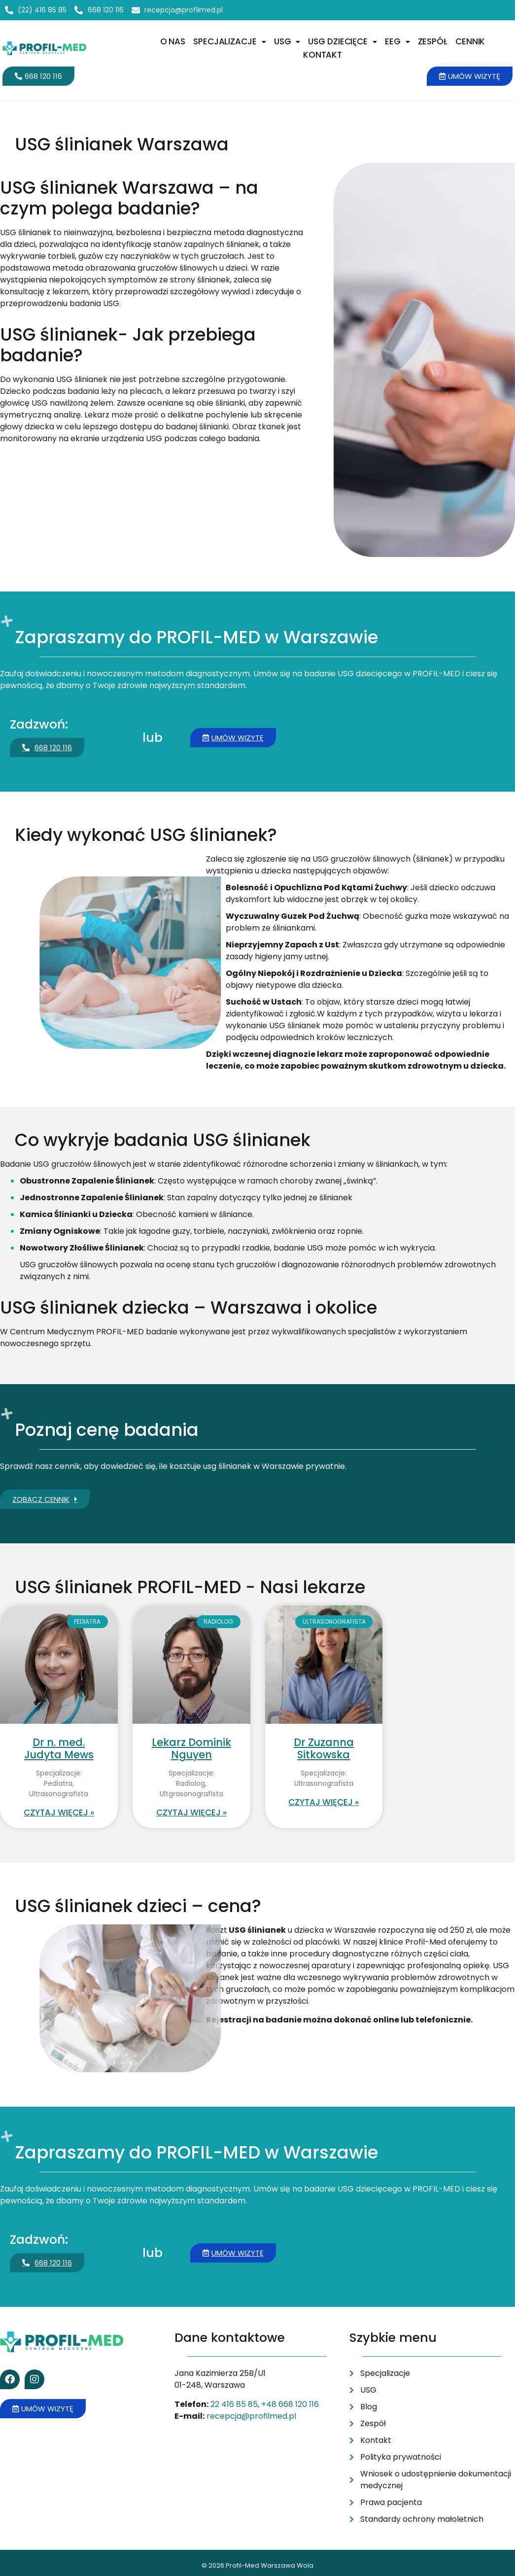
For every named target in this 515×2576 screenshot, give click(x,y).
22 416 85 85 (234, 2404)
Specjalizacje (229, 41)
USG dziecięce (342, 41)
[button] (229, 41)
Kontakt (322, 55)
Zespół (432, 41)
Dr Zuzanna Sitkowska (324, 1748)
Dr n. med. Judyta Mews (59, 1748)
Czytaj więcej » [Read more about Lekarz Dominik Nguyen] (191, 1812)
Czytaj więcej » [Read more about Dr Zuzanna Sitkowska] (323, 1802)
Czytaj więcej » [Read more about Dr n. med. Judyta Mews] (59, 1812)
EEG (397, 41)
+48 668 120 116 (290, 2404)
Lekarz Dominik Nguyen (191, 1748)
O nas (173, 41)
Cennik (470, 41)
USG (287, 41)
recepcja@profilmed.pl (251, 2416)
